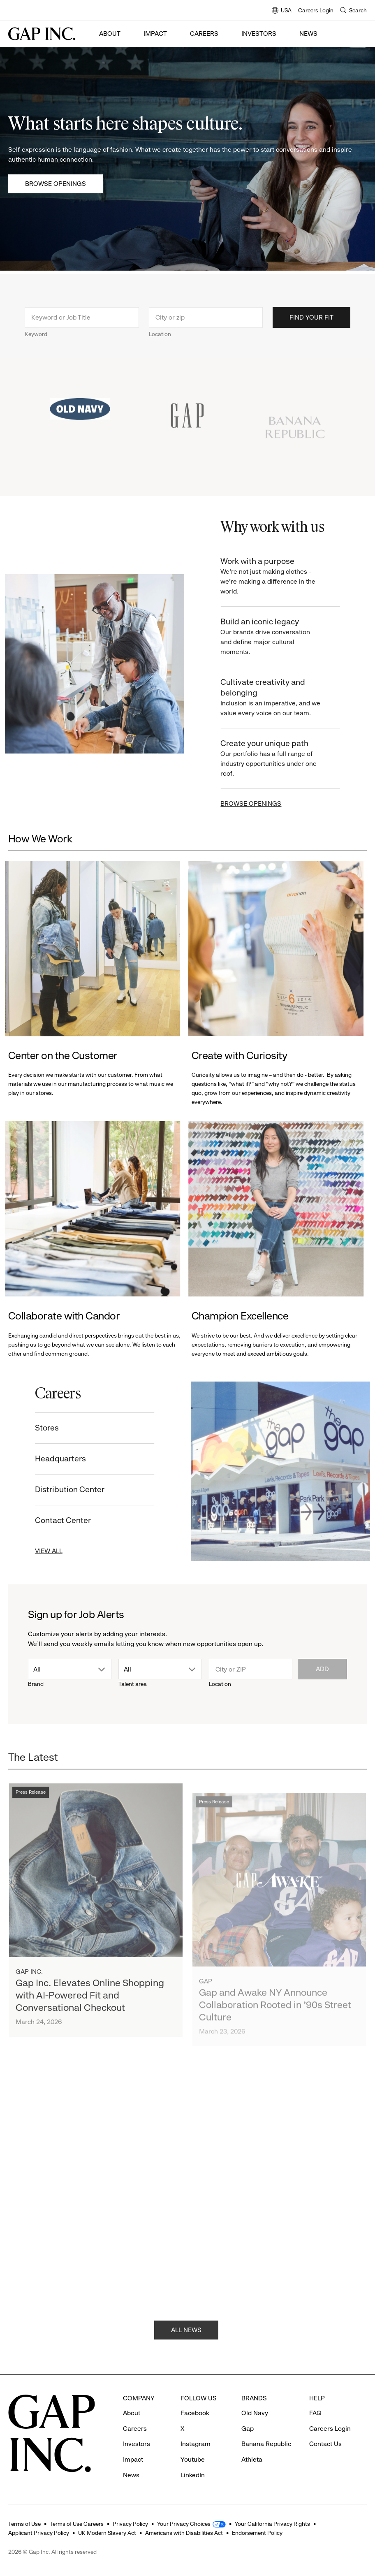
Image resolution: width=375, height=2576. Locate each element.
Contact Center (48, 1520)
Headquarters (45, 1458)
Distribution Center (55, 1489)
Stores (32, 1428)
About (109, 33)
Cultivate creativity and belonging (285, 697)
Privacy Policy (130, 2523)
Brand (36, 1684)
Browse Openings (55, 184)
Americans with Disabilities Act (184, 2533)
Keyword (36, 348)
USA (282, 11)
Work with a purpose (285, 576)
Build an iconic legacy (285, 637)
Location (160, 348)
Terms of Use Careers (77, 2523)
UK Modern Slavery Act (107, 2533)
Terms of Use (24, 2523)
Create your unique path (285, 759)
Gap (247, 2428)
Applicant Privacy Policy (38, 2533)
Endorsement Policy (257, 2533)
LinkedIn (193, 2475)
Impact (155, 33)
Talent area (132, 1684)
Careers (204, 33)
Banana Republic (266, 2444)
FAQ (315, 2413)
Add (322, 1669)
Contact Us (325, 2444)
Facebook (195, 2413)
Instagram (196, 2444)
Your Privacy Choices (184, 2523)
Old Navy (254, 2413)
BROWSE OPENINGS (265, 803)
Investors (258, 33)
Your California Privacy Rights (272, 2523)
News (308, 33)
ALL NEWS (186, 2345)
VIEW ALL (34, 1551)
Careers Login (315, 10)
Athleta (251, 2459)
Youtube (193, 2459)
